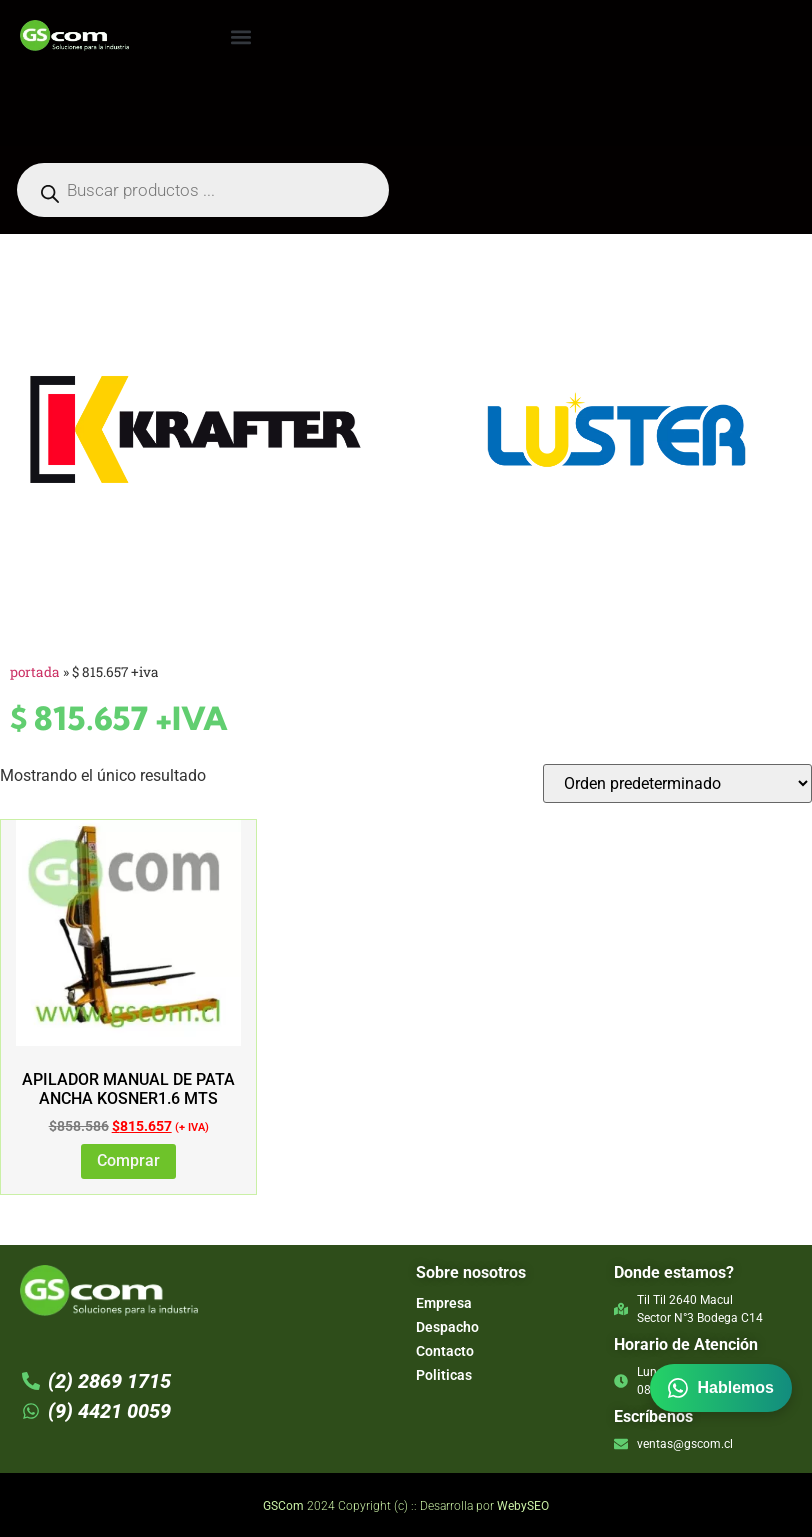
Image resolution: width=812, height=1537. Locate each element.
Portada (35, 672)
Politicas (444, 1375)
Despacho (447, 1327)
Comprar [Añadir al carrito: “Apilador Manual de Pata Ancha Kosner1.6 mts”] (128, 1160)
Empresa (444, 1303)
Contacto (445, 1351)
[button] (240, 36)
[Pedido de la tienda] (677, 783)
